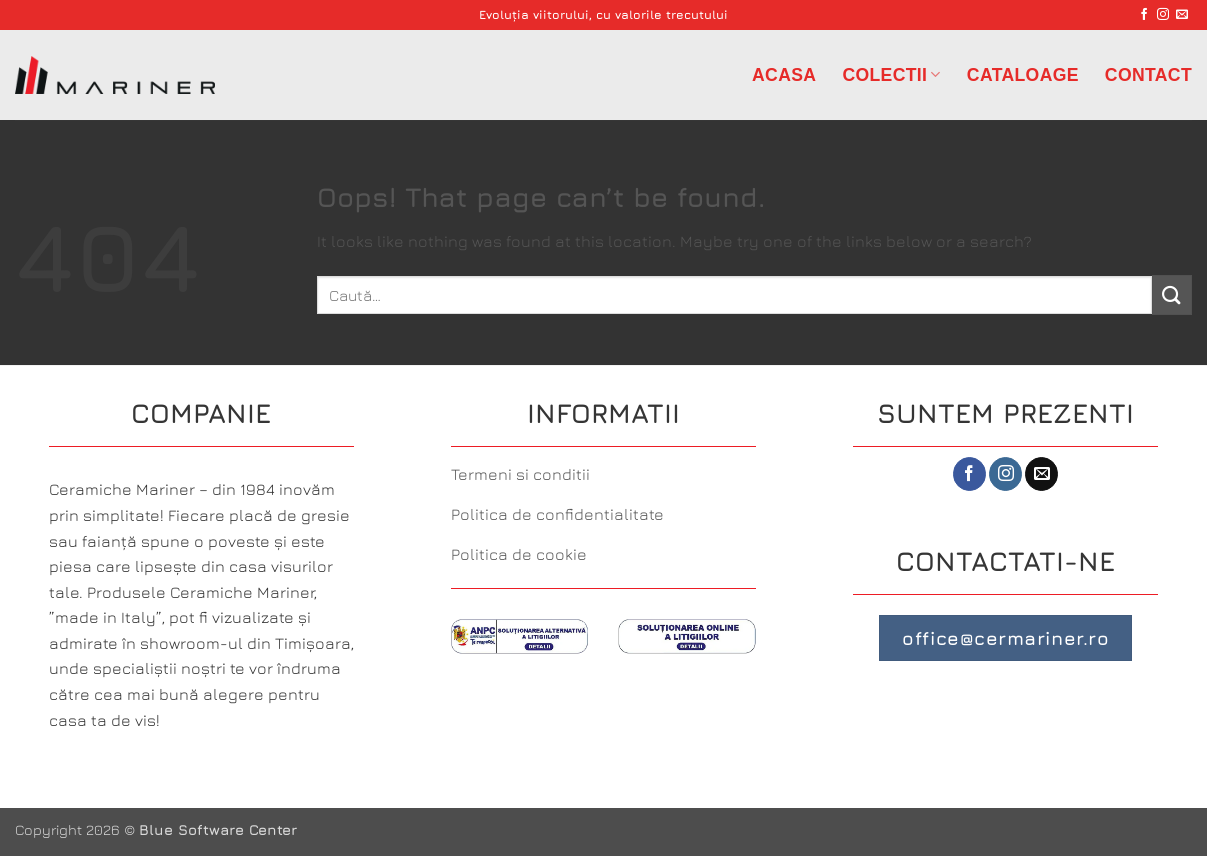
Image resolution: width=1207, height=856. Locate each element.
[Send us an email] (1182, 15)
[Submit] (1172, 294)
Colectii (891, 75)
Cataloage (1023, 75)
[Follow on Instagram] (1163, 15)
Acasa (784, 75)
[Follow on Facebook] (1144, 15)
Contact (1148, 75)
